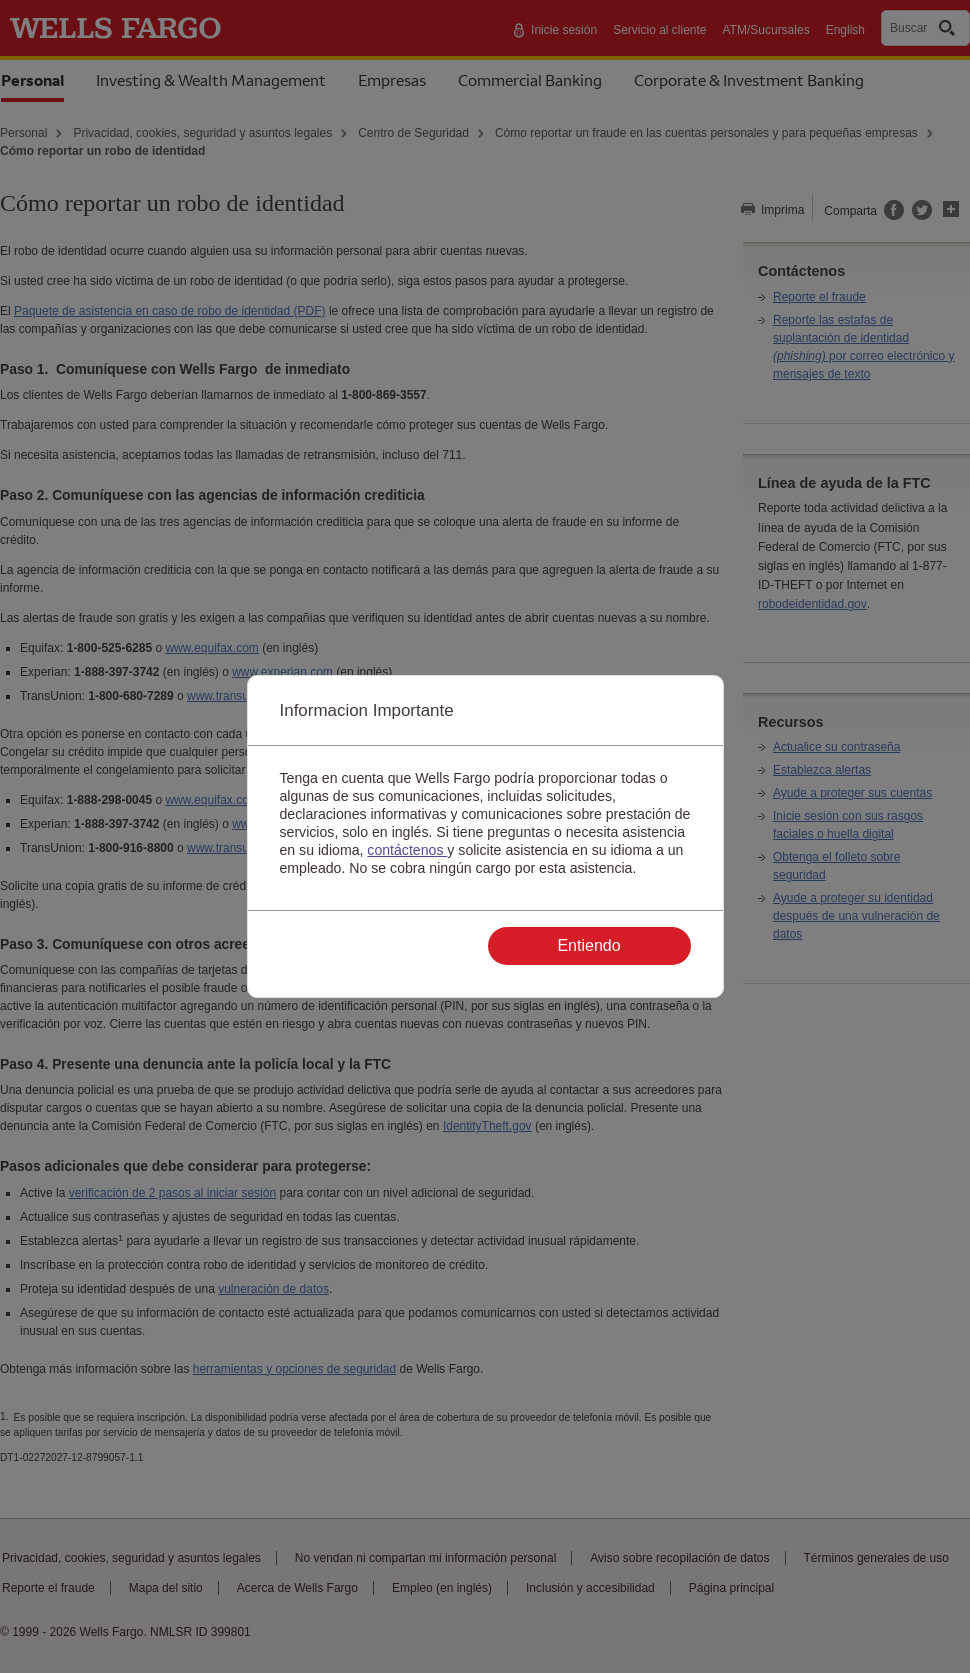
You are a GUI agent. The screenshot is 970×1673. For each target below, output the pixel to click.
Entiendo (588, 945)
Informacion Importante (367, 710)
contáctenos (407, 850)
